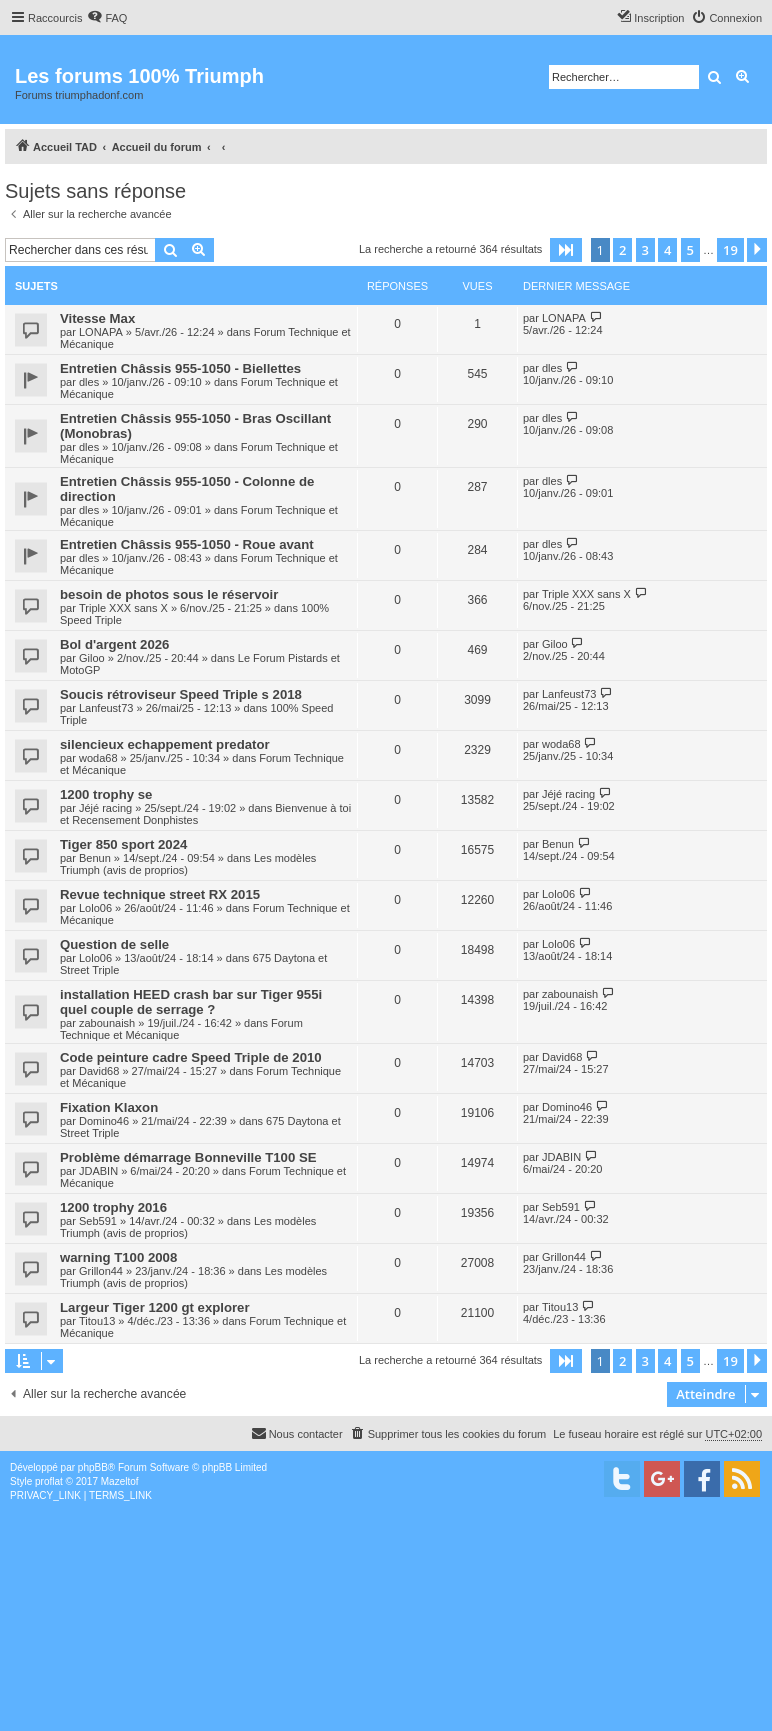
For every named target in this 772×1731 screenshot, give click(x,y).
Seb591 (98, 1221)
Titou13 (97, 1321)
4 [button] (667, 250)
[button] (566, 250)
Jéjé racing (105, 808)
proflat (49, 1481)
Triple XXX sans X (123, 608)
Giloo (92, 658)
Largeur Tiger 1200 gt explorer (155, 1307)
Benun (95, 858)
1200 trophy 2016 (113, 1207)
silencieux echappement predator (165, 744)
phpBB (93, 1467)
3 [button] (645, 250)
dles (89, 382)
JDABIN (98, 1171)
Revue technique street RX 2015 (160, 894)
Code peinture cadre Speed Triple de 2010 (191, 1057)
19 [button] (730, 250)
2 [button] (622, 250)
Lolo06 (95, 908)
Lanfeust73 (106, 708)
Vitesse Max (97, 318)
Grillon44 (101, 1271)
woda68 (98, 758)
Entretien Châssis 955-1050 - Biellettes (180, 368)
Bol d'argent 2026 (114, 644)
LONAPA (101, 332)
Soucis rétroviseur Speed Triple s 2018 (181, 694)
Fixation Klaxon (109, 1107)
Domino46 (104, 1121)
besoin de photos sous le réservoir (169, 594)
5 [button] (690, 250)
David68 (99, 1071)
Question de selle (114, 944)
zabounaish (107, 1023)
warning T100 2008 (118, 1257)
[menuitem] (107, 18)
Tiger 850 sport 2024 (123, 844)
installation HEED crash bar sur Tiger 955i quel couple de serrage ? (191, 1002)
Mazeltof (120, 1481)
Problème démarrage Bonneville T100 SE (188, 1157)
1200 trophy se (106, 794)
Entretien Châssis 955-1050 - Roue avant (187, 544)
